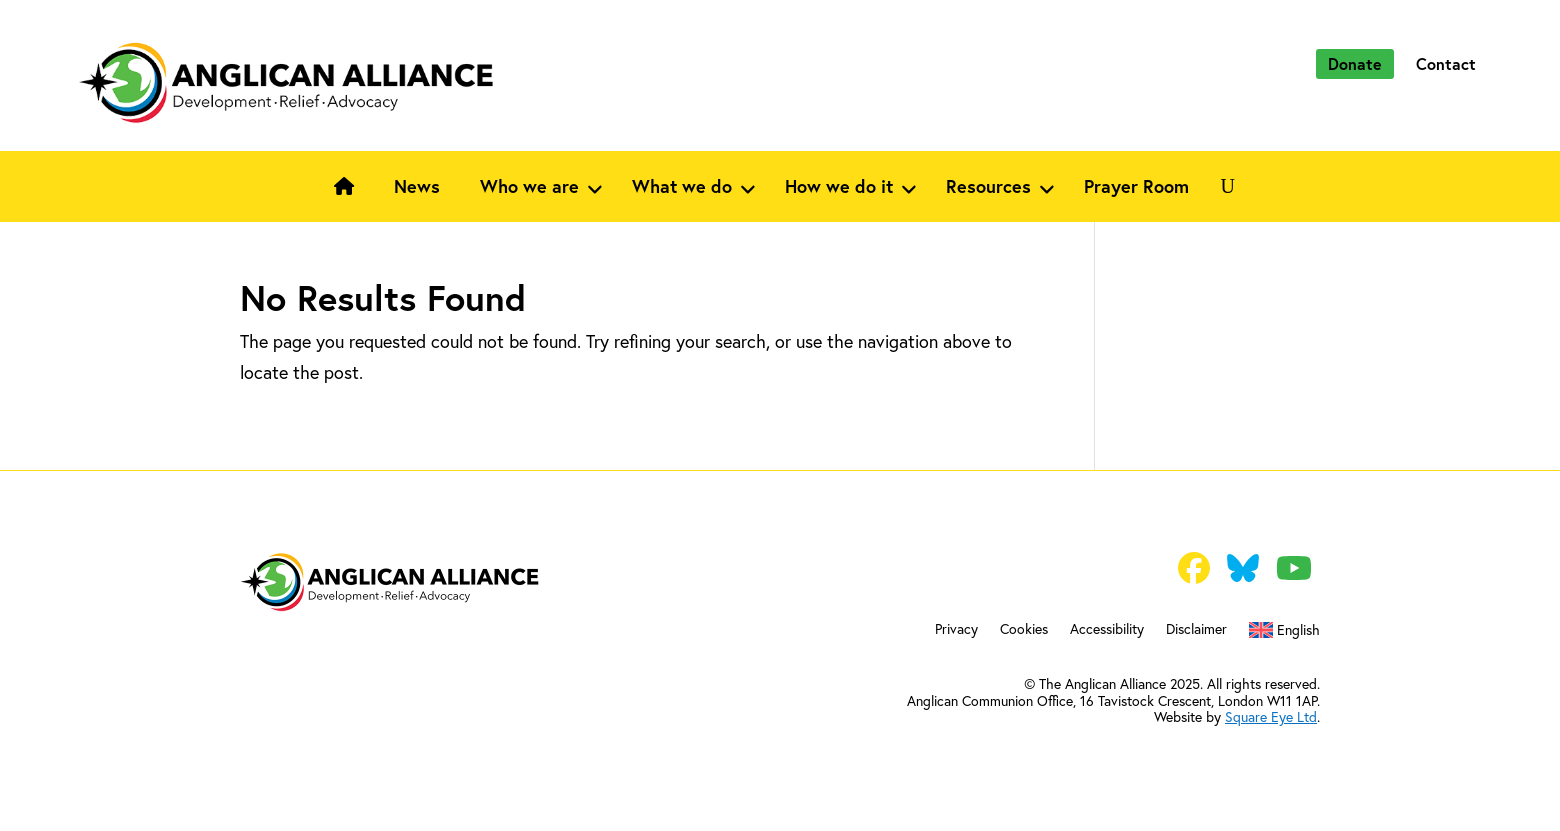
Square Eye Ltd (1271, 716)
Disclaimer (1196, 630)
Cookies (1024, 630)
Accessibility (1107, 630)
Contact (1446, 63)
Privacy (956, 630)
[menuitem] (1284, 634)
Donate (1355, 63)
